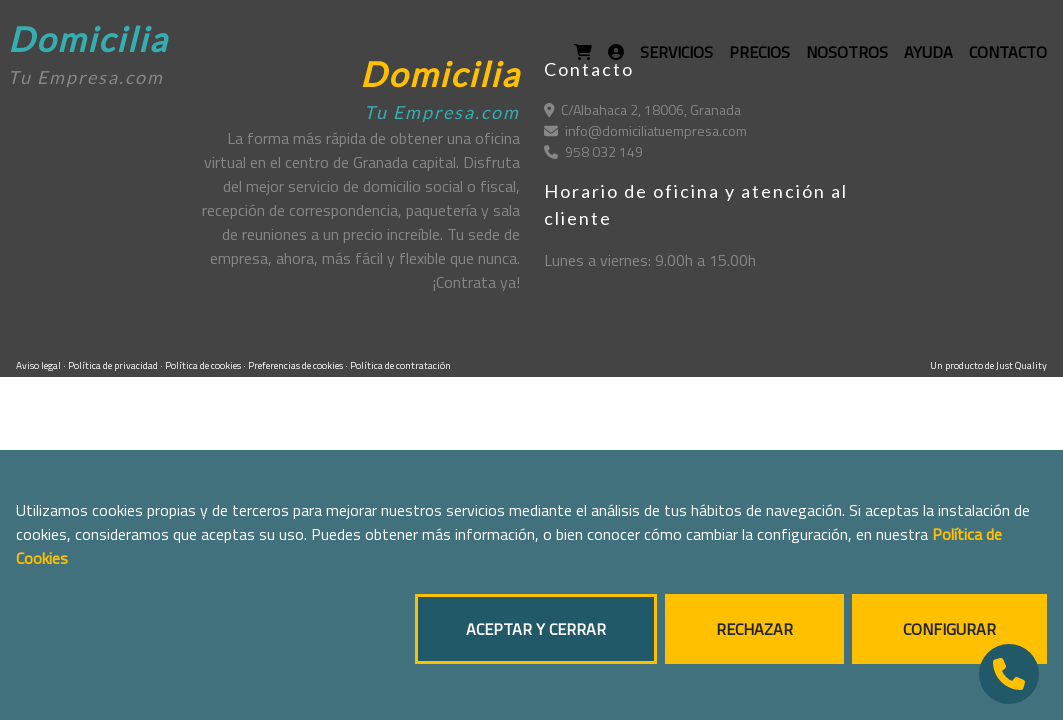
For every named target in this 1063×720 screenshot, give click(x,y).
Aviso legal (39, 365)
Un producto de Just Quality (988, 365)
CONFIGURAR (949, 629)
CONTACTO (1008, 52)
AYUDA (928, 52)
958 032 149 (593, 151)
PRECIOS (759, 52)
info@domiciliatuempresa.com (645, 130)
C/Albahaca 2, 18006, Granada (643, 109)
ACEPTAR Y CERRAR (536, 629)
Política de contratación (400, 365)
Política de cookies (204, 365)
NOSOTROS (847, 52)
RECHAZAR (754, 629)
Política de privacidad (114, 365)
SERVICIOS (676, 52)
